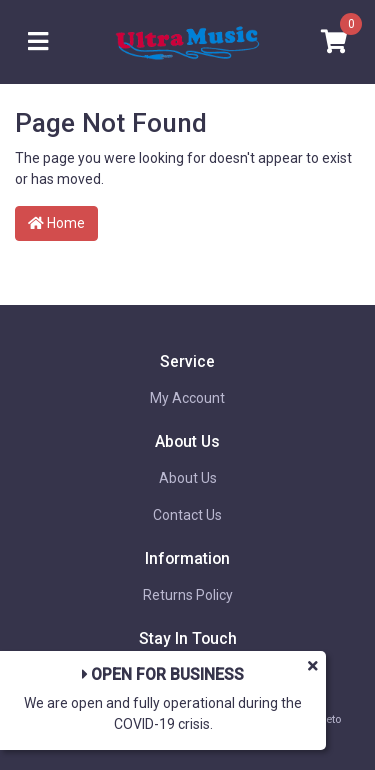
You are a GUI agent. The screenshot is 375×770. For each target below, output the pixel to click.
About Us (188, 478)
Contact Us (187, 515)
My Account (187, 398)
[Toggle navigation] (38, 42)
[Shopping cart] (334, 42)
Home (56, 223)
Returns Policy (188, 595)
